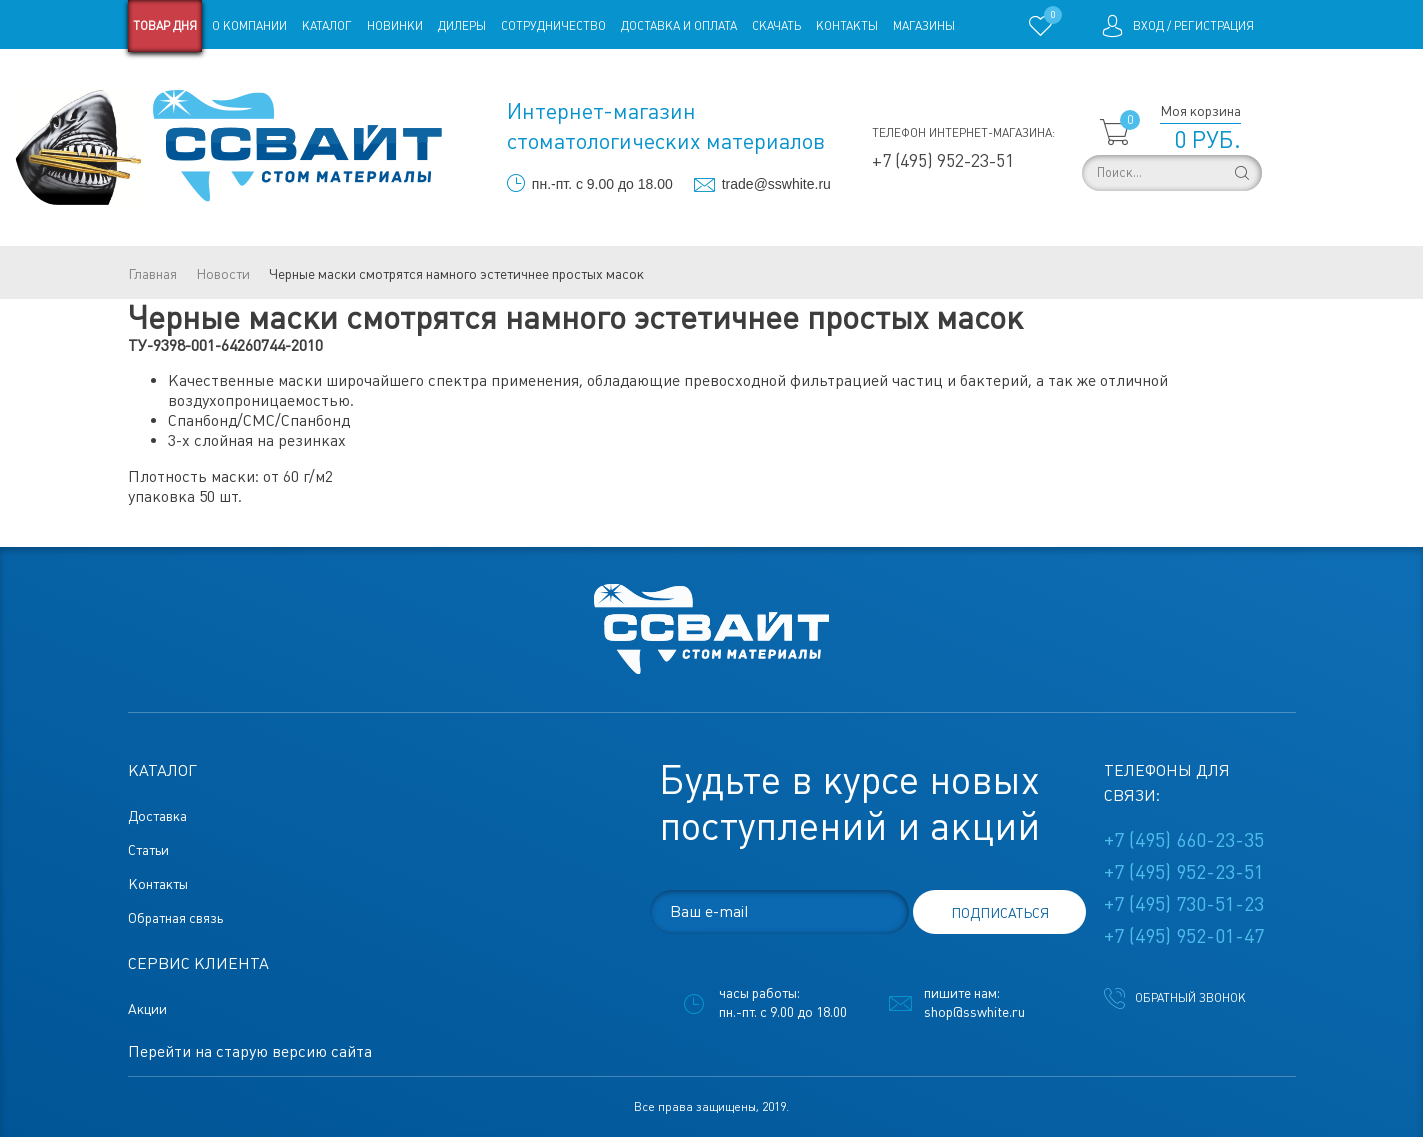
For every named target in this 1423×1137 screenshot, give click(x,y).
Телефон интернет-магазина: (963, 133)
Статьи (290, 78)
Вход (1148, 26)
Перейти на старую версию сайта (250, 1051)
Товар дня (165, 26)
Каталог (327, 26)
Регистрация (1214, 26)
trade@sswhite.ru (776, 184)
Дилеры (462, 26)
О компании (249, 26)
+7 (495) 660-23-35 (1184, 840)
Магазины (924, 26)
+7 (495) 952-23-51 (943, 160)
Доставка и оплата (679, 26)
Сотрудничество (553, 26)
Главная (152, 274)
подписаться (1000, 913)
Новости (223, 274)
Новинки (395, 26)
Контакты (847, 26)
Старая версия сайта (191, 78)
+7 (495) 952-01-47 (1184, 936)
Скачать (776, 26)
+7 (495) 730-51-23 (1184, 904)
